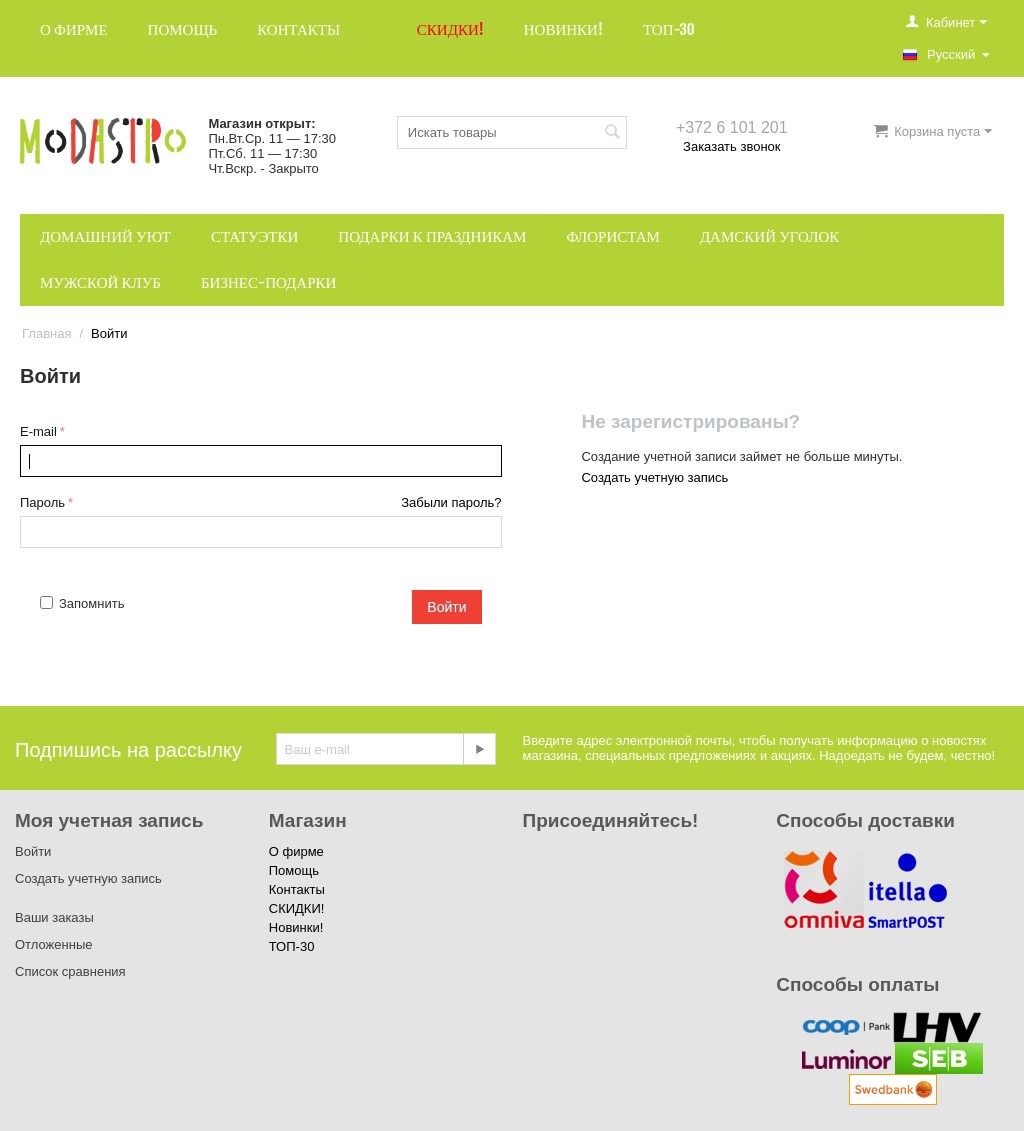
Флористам (613, 236)
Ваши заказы (54, 917)
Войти (446, 607)
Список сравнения (70, 971)
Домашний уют (105, 236)
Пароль (42, 502)
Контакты (298, 29)
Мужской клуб (100, 282)
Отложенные (53, 944)
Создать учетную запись (654, 477)
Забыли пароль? (451, 502)
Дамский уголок (769, 236)
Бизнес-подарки (268, 282)
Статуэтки (254, 236)
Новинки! (563, 29)
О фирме (74, 29)
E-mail (38, 431)
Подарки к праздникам (432, 236)
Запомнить (82, 603)
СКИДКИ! (450, 29)
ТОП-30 (669, 29)
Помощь (183, 29)
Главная (46, 333)
